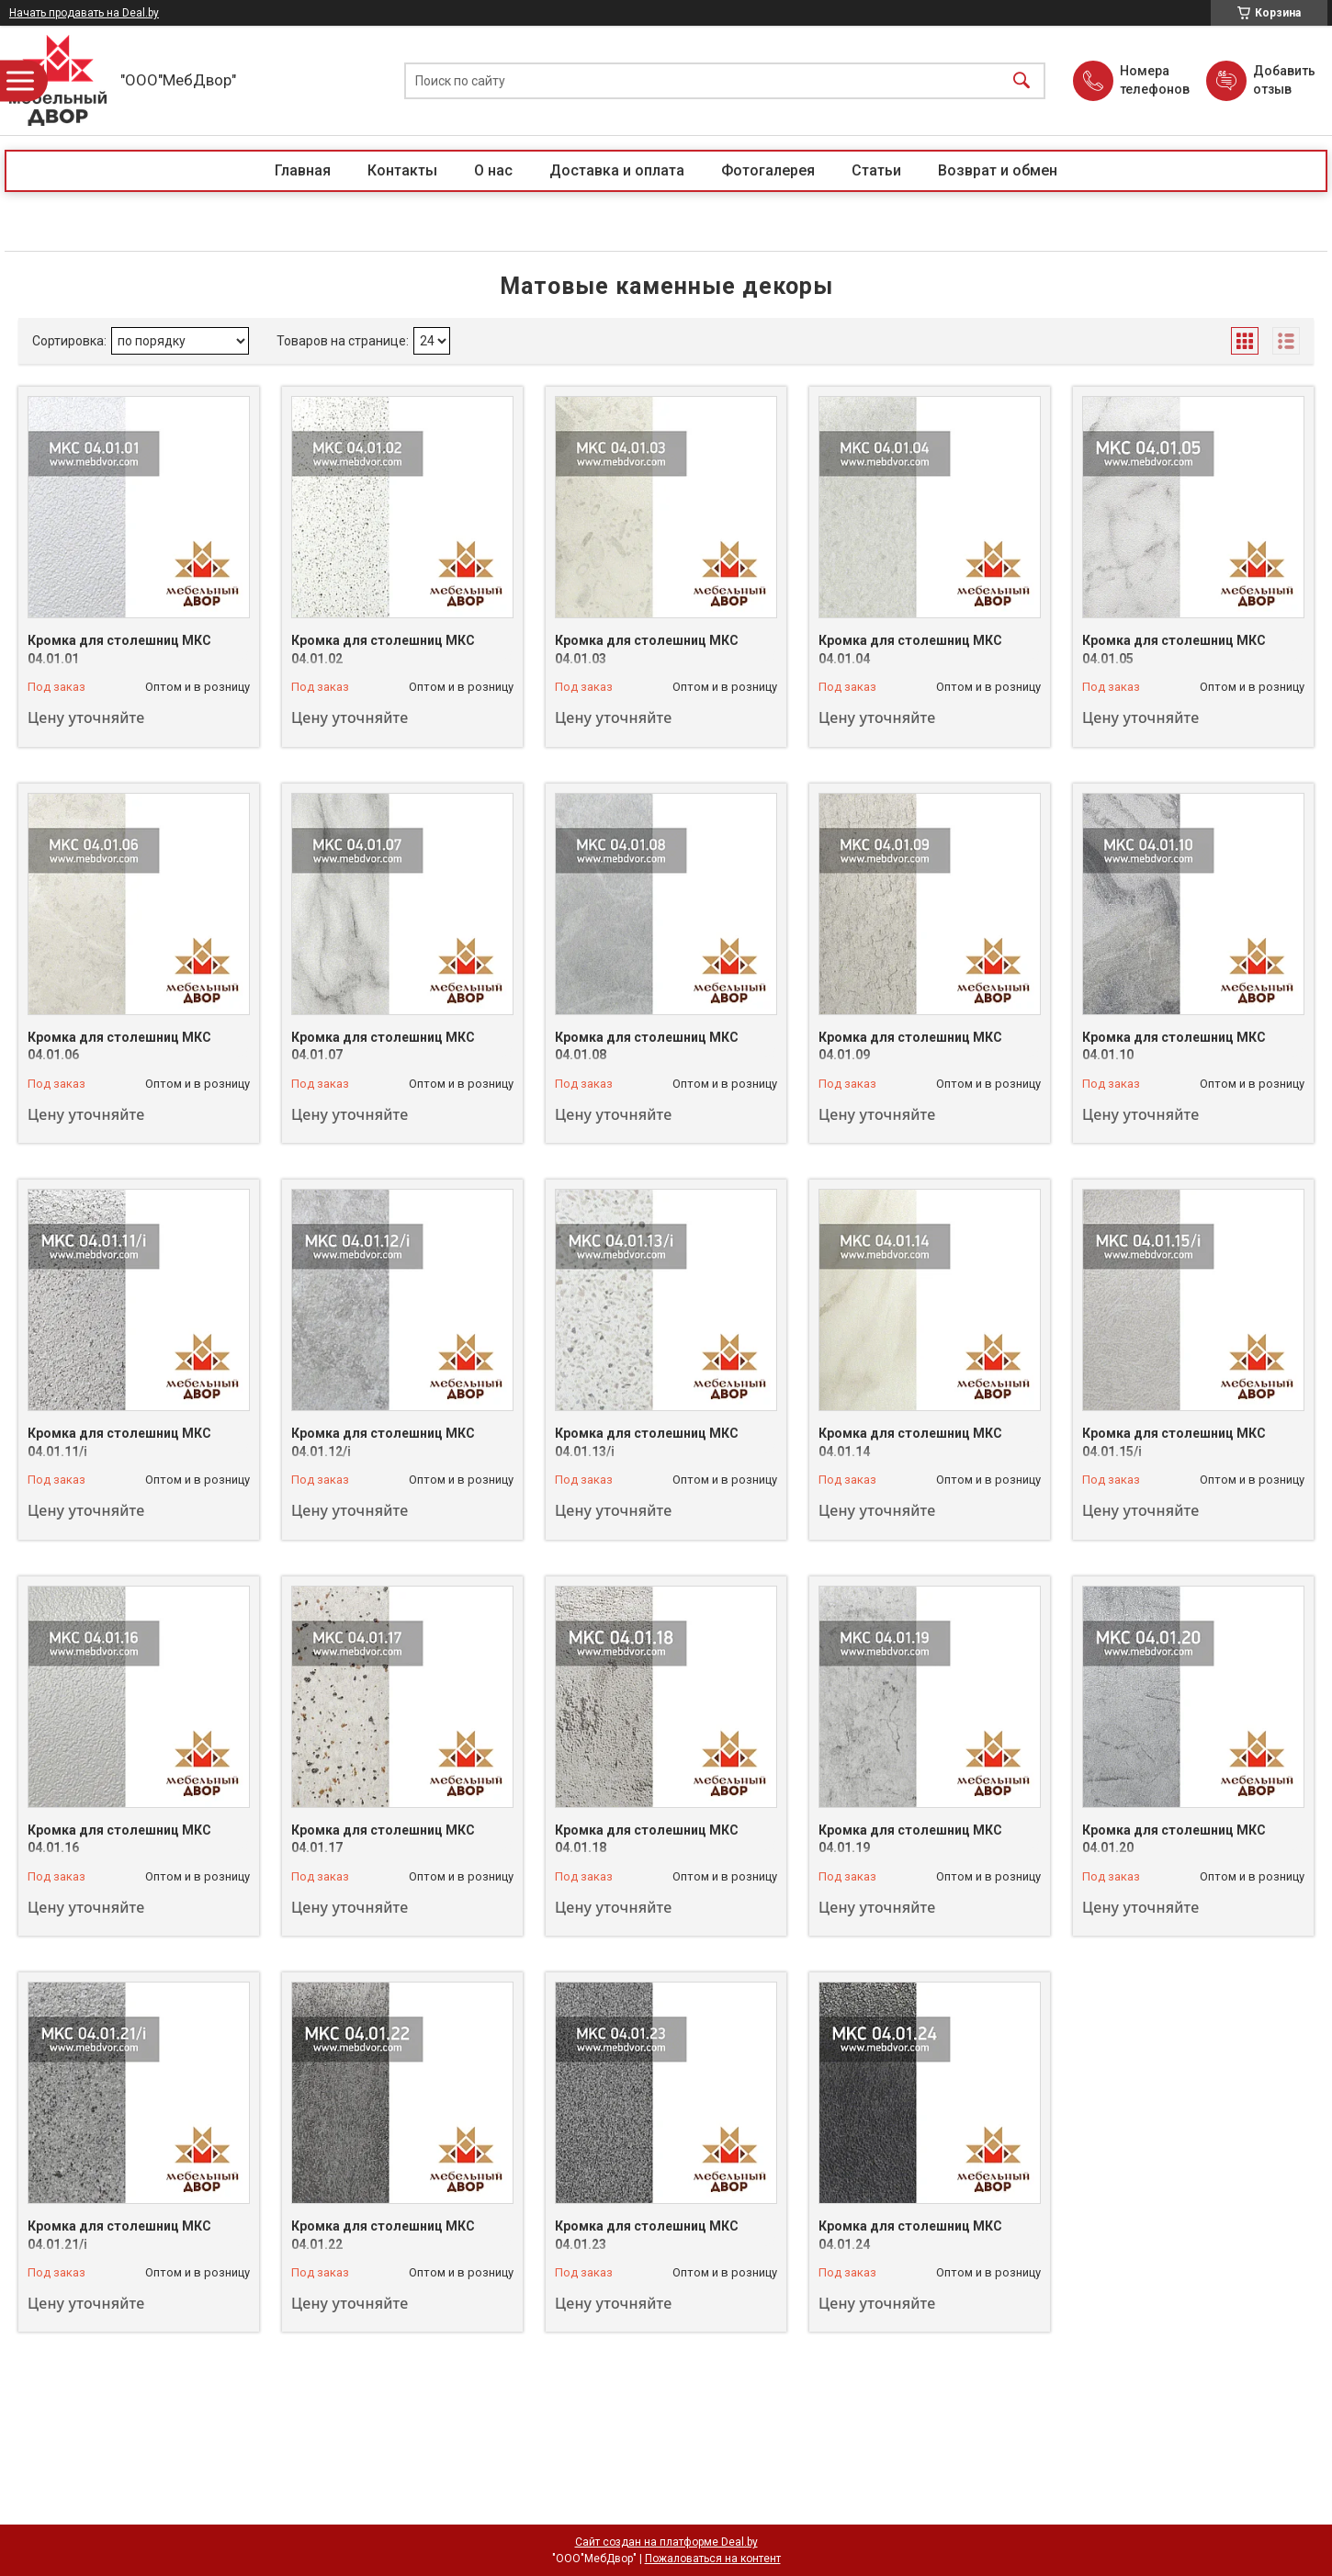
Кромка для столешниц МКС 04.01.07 (383, 1046)
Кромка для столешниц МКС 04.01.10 (1174, 1046)
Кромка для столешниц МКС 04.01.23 (647, 2235)
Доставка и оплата (616, 170)
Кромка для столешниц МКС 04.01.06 (119, 1046)
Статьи (876, 170)
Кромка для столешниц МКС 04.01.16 (119, 1839)
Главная (303, 170)
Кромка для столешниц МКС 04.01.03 (647, 649)
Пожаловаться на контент (713, 2558)
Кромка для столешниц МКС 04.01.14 (910, 1442)
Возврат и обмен (997, 170)
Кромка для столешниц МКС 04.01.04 (910, 649)
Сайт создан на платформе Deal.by (666, 2542)
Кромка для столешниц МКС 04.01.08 (647, 1046)
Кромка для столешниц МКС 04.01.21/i (119, 2235)
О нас (493, 170)
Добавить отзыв (1283, 79)
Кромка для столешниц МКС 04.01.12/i (383, 1442)
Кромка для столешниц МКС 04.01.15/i (1174, 1442)
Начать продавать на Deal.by (84, 12)
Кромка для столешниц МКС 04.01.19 (910, 1839)
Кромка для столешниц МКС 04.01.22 (383, 2235)
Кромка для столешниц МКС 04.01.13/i (647, 1442)
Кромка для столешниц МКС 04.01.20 (1174, 1839)
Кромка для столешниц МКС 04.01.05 (1174, 649)
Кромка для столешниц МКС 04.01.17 (383, 1839)
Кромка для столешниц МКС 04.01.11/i (119, 1442)
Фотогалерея (768, 170)
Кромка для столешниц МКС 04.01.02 (383, 649)
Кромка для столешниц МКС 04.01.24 (910, 2235)
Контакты (402, 170)
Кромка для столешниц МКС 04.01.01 (119, 649)
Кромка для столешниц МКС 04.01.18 (647, 1839)
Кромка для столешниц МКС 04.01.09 (910, 1046)
